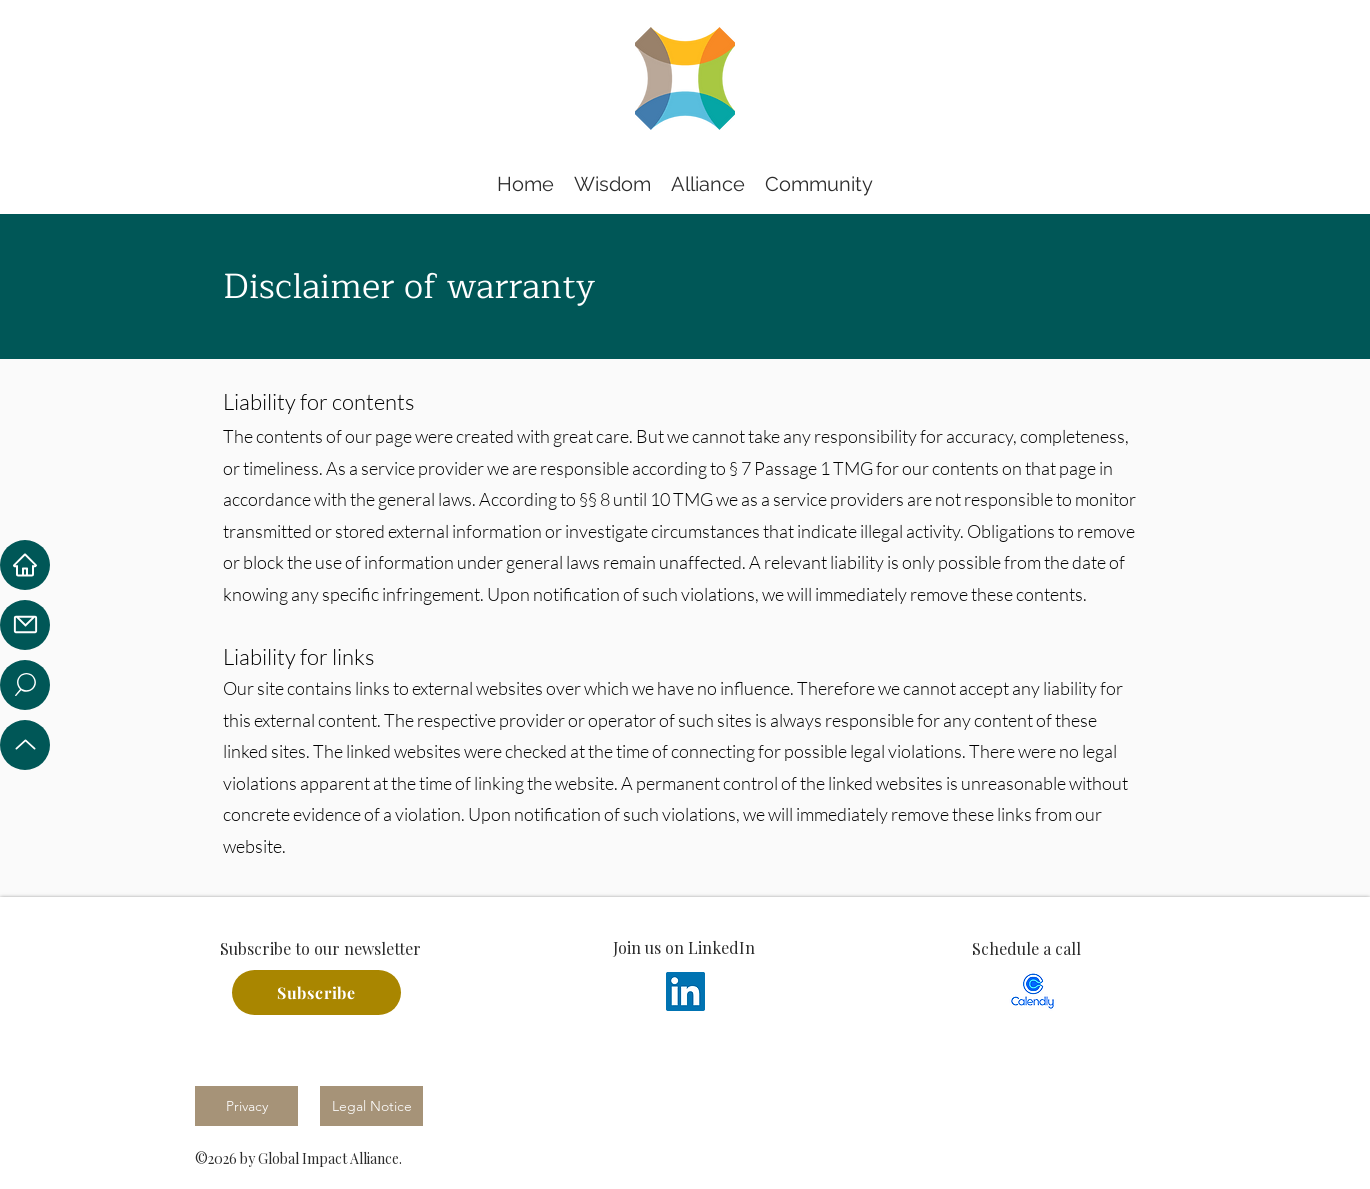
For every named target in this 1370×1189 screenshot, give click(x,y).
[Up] (25, 745)
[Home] (25, 565)
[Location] (25, 685)
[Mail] (25, 625)
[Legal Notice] (371, 1106)
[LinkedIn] (685, 991)
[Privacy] (246, 1106)
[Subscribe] (316, 992)
